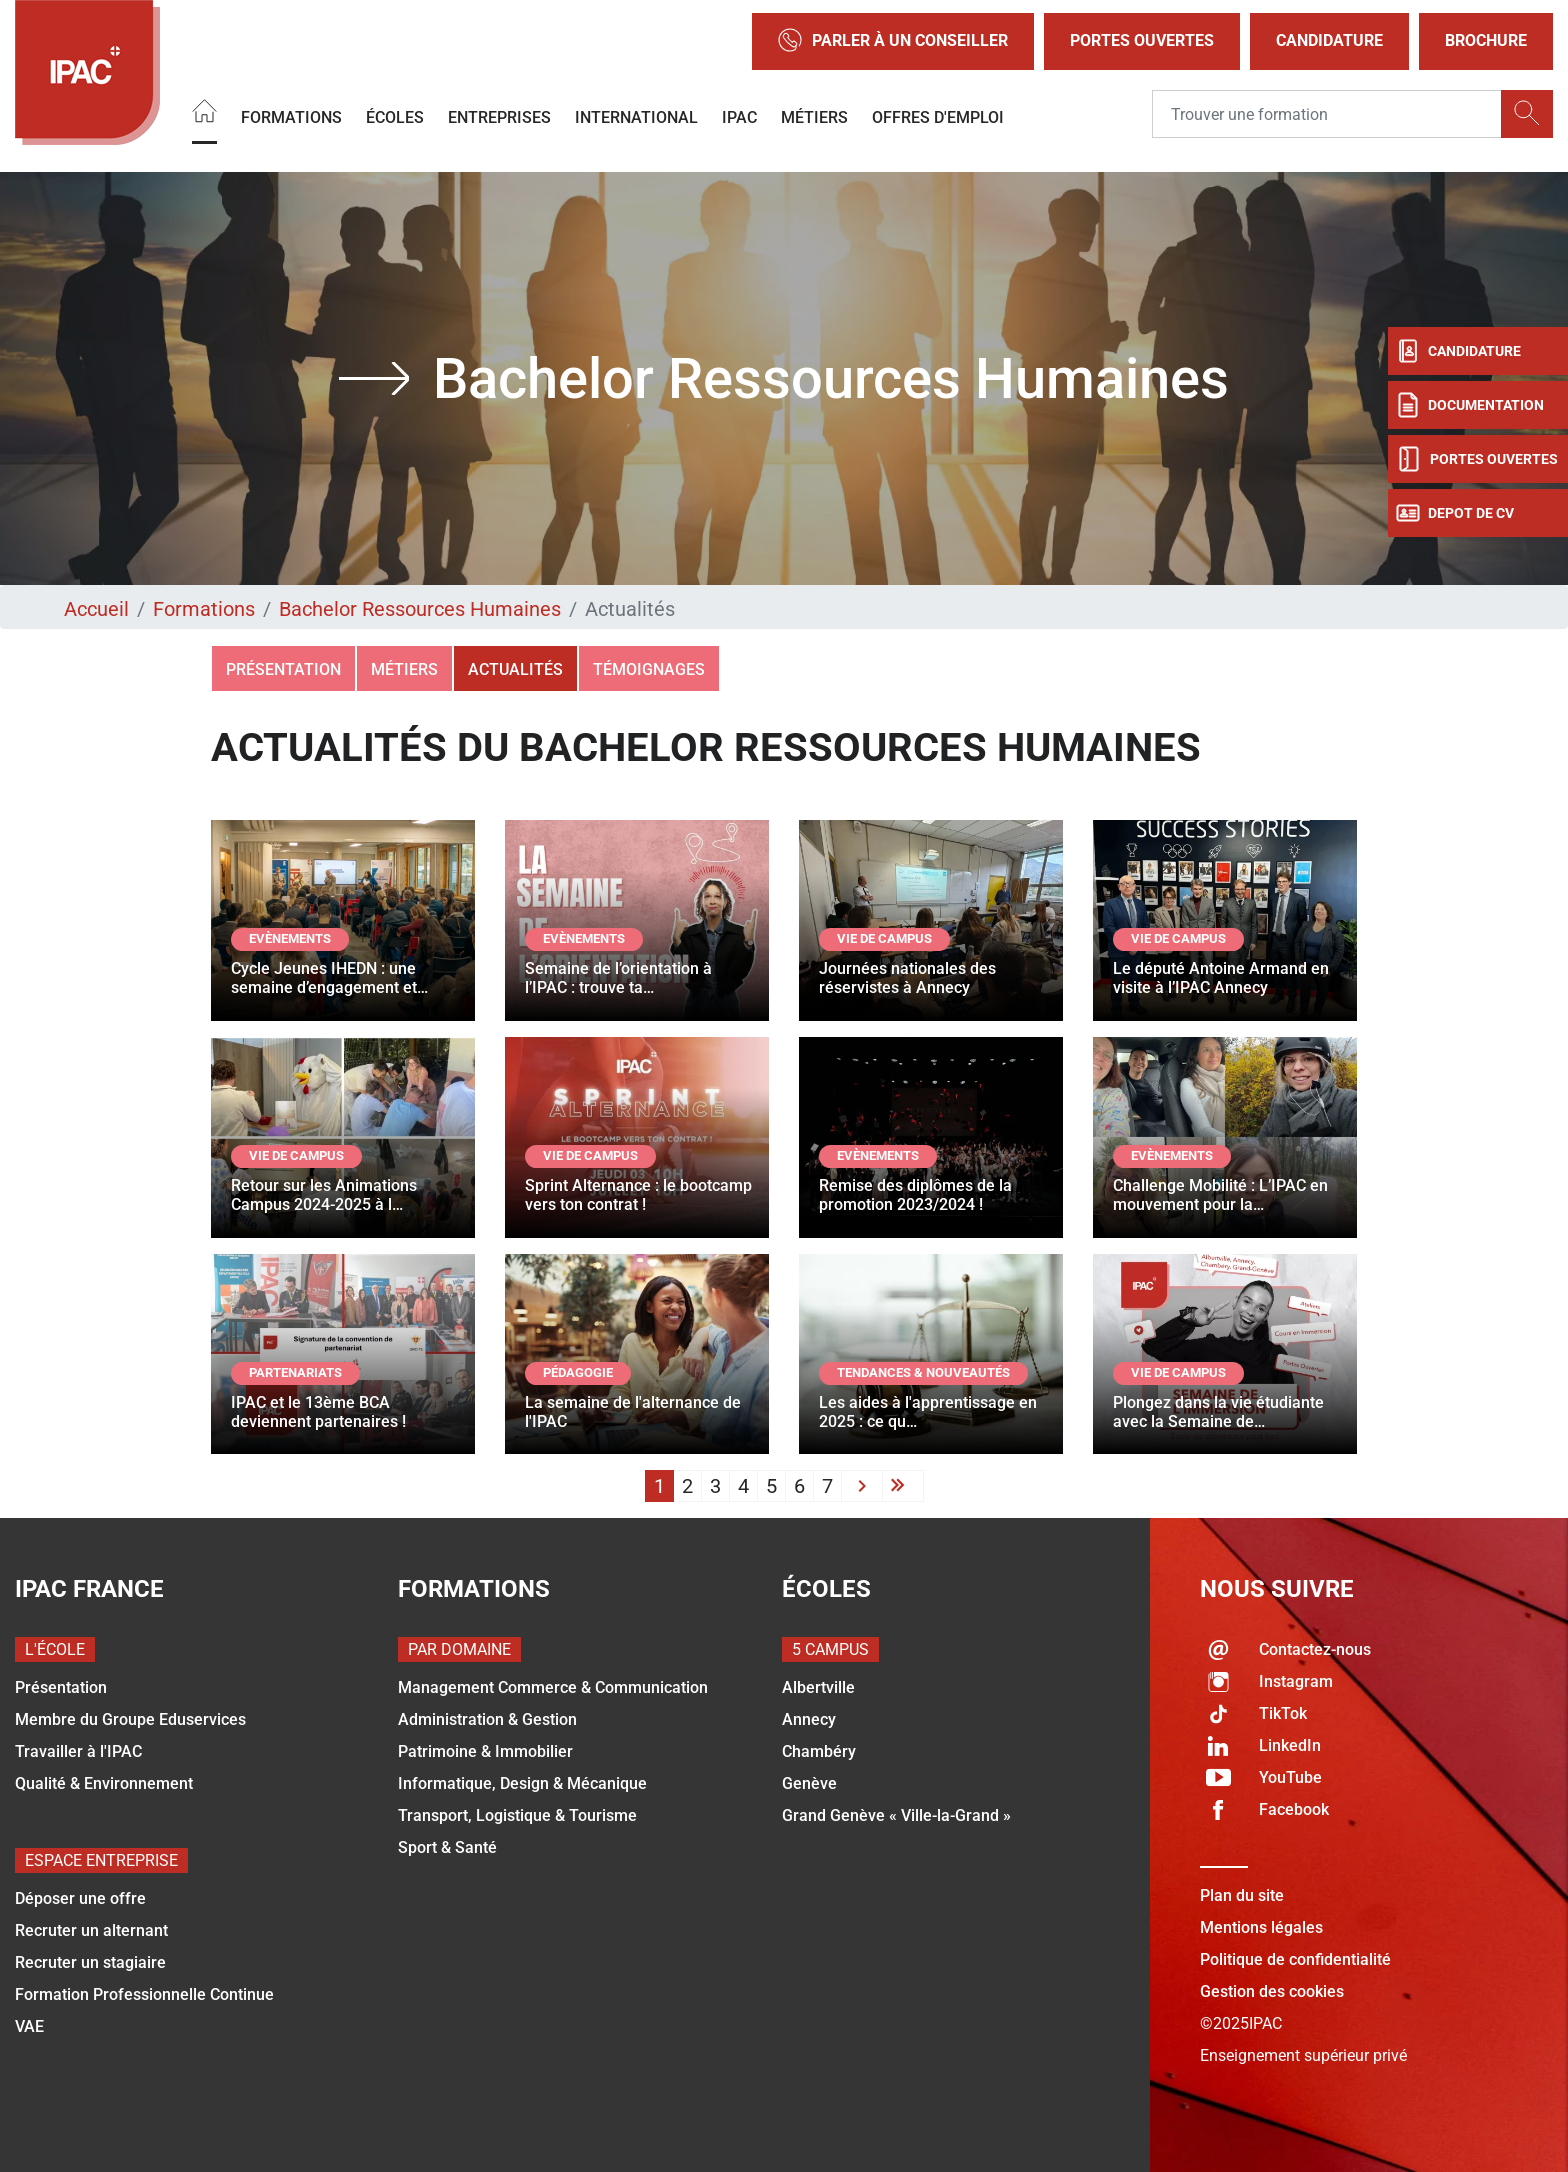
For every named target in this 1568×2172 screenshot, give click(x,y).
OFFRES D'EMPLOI (938, 116)
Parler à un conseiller (893, 41)
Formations (291, 116)
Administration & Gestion (487, 1719)
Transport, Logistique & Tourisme (517, 1815)
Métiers (814, 116)
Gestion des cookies (1272, 1991)
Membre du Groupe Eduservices (130, 1719)
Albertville (818, 1687)
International (636, 116)
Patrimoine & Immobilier (485, 1751)
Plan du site (1242, 1895)
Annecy (809, 1719)
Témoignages (649, 669)
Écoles (395, 116)
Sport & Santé (447, 1847)
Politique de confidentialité (1295, 1959)
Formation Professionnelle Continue (144, 1994)
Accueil (96, 609)
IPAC (739, 116)
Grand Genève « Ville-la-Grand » (896, 1815)
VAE (29, 2026)
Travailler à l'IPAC (78, 1751)
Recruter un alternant (91, 1930)
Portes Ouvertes (1142, 40)
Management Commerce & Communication (553, 1687)
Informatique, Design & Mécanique (522, 1783)
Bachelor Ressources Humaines (420, 609)
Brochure (1486, 40)
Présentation (283, 669)
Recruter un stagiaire (90, 1962)
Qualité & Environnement (104, 1783)
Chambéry (819, 1751)
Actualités (515, 669)
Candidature (1329, 40)
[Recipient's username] (1327, 114)
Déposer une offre (80, 1898)
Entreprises (499, 116)
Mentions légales (1261, 1927)
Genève (809, 1783)
